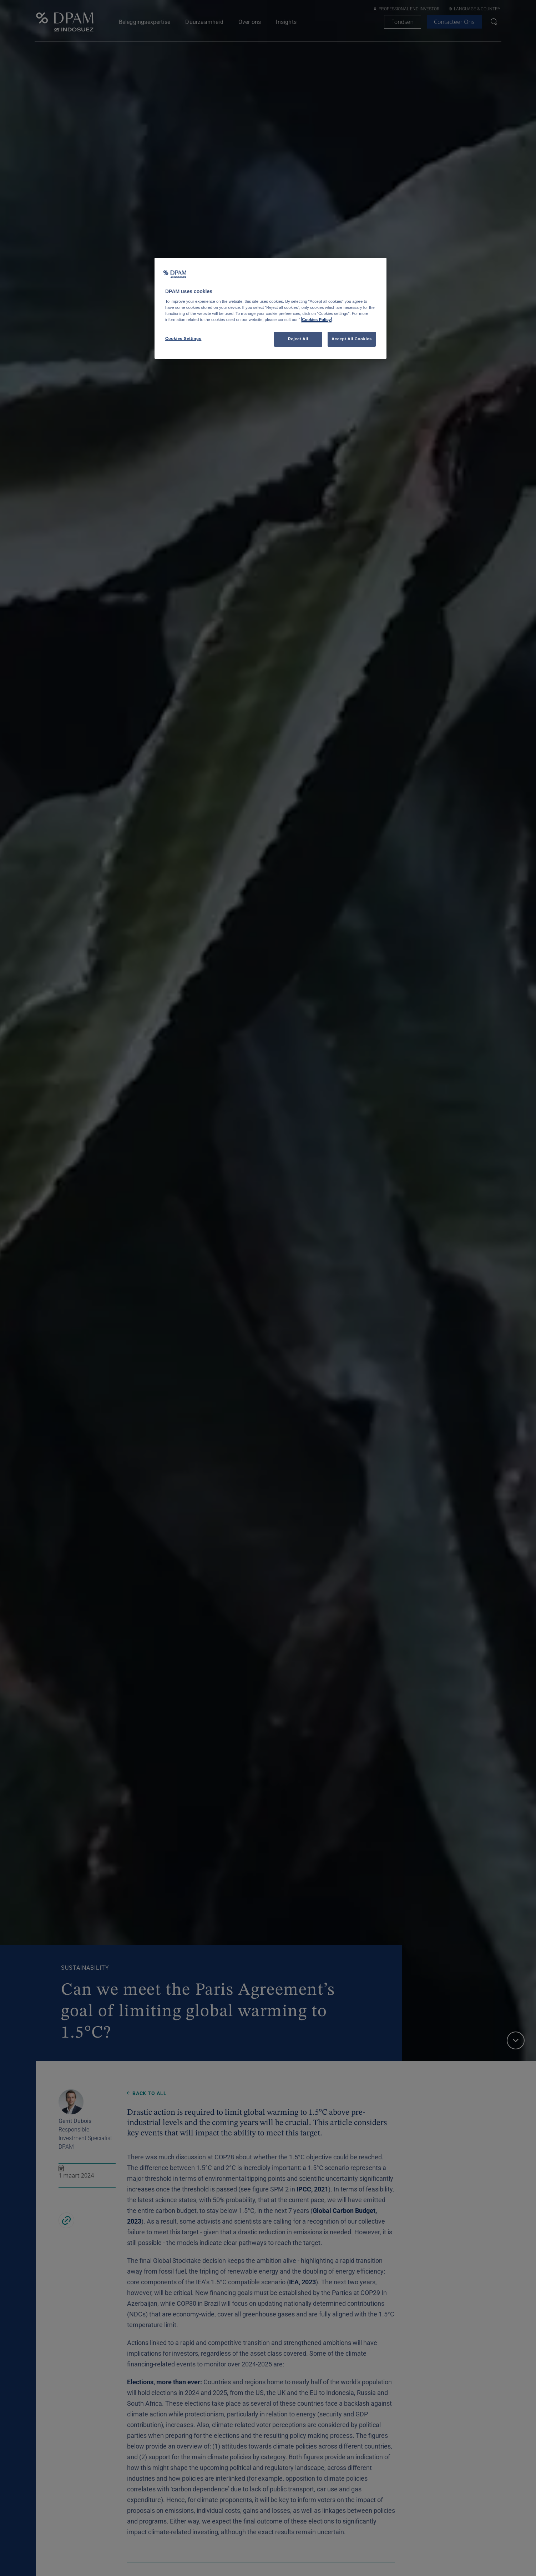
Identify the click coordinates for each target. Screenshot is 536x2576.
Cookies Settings (183, 338)
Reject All (298, 339)
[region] (270, 308)
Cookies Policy (316, 319)
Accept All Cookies (352, 339)
